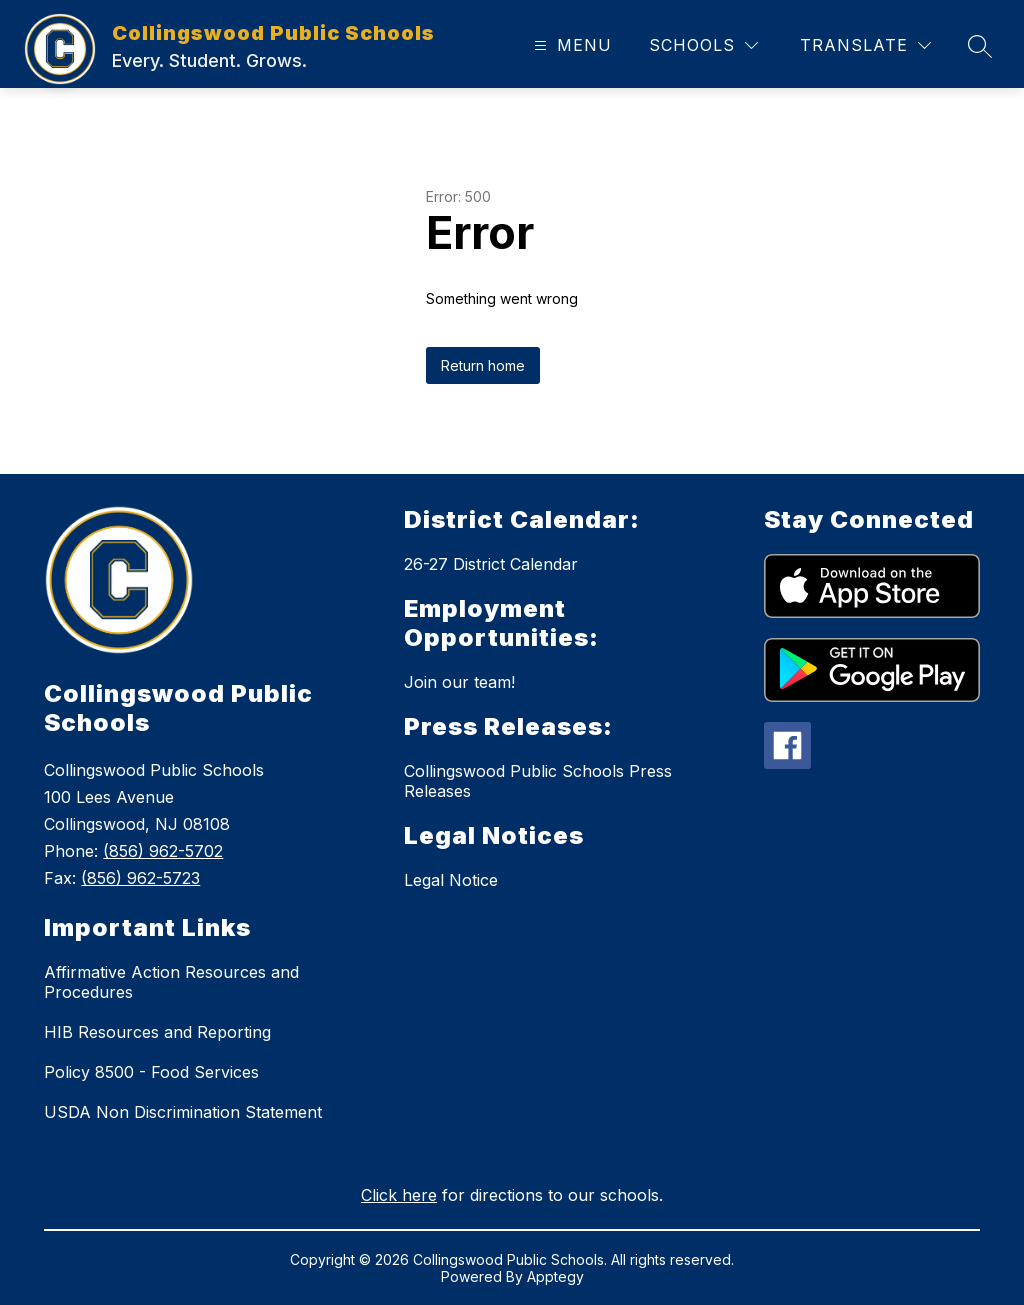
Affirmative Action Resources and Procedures (171, 982)
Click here (399, 1195)
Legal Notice (451, 880)
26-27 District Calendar (491, 564)
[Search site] (980, 46)
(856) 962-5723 (140, 878)
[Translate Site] (865, 45)
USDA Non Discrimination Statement (183, 1112)
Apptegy (555, 1276)
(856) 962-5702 (163, 851)
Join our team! (459, 682)
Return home (483, 365)
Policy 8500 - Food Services (151, 1072)
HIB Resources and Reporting (157, 1032)
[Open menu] (570, 45)
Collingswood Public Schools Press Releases (538, 781)
